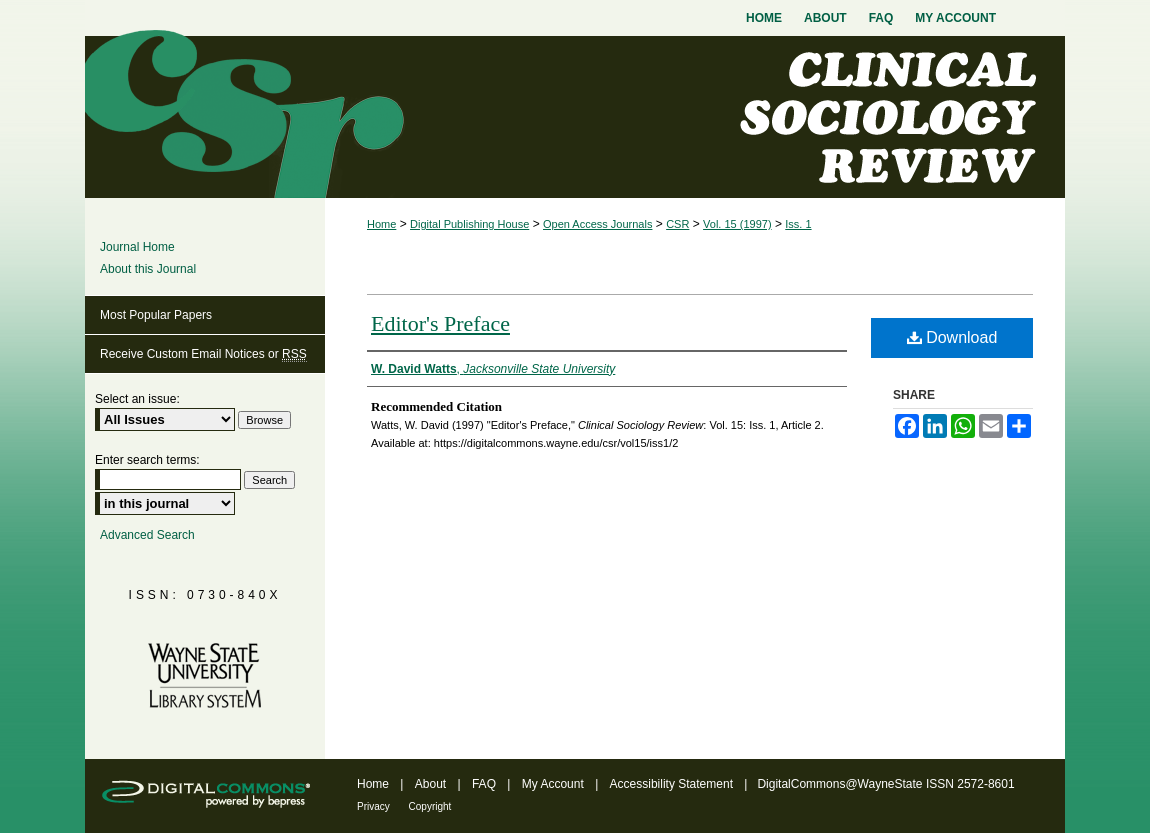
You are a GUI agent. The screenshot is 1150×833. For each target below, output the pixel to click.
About (432, 784)
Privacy (375, 806)
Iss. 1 (798, 224)
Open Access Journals (597, 224)
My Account (554, 784)
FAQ (485, 784)
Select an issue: (137, 399)
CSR (677, 224)
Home (381, 224)
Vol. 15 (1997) (737, 224)
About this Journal (148, 269)
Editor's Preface (440, 323)
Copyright (430, 806)
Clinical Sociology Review (575, 117)
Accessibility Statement (673, 784)
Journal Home (137, 247)
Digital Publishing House (469, 224)
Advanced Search (147, 535)
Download (952, 337)
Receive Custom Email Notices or (203, 354)
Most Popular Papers (156, 315)
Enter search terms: (147, 460)
